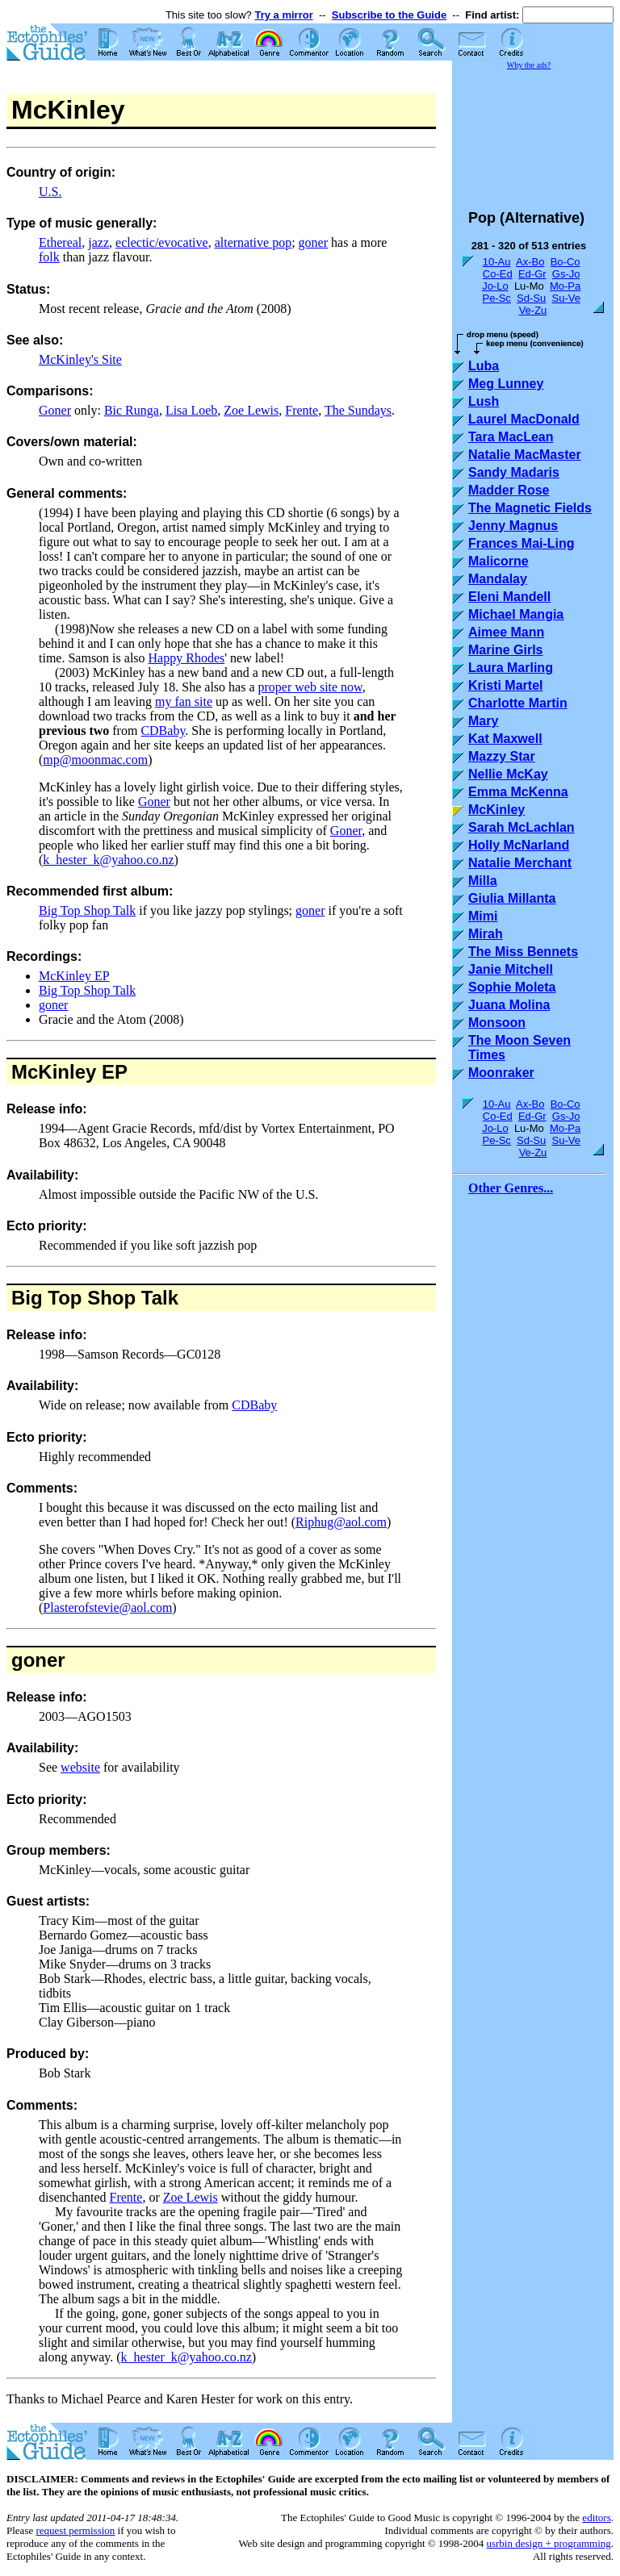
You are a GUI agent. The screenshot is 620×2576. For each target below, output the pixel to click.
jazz (98, 242)
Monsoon (497, 1022)
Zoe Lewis (251, 410)
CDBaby (162, 730)
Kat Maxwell (505, 738)
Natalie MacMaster (524, 454)
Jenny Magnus (513, 525)
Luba (483, 366)
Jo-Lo (495, 286)
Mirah (485, 934)
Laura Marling (510, 667)
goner (313, 242)
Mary (483, 721)
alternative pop (253, 242)
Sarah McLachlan (521, 827)
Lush (483, 401)
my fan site (183, 701)
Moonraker (501, 1072)
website (80, 1767)
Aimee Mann (506, 632)
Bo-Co (565, 262)
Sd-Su (531, 298)
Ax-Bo (530, 262)
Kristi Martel (505, 685)
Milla (482, 880)
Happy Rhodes (187, 658)
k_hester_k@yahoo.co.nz (108, 859)
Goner (55, 410)
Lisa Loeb (191, 410)
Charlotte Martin (518, 703)
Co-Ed (498, 274)
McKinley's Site (80, 359)
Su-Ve (565, 298)
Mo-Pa (565, 286)
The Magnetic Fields (530, 508)
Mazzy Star (501, 756)
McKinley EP (74, 976)
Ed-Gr (532, 274)
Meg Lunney (505, 383)
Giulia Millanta (511, 898)
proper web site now (310, 687)
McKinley (53, 1072)
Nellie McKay (508, 774)
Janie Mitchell (510, 969)
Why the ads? (529, 65)
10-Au (497, 262)
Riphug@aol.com (341, 1522)
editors (596, 2517)
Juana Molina (509, 1005)
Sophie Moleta (511, 987)
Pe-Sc (496, 298)
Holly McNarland (518, 845)
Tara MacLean (511, 437)
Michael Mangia (515, 614)
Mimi (482, 916)
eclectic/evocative (161, 242)
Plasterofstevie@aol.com (107, 1607)
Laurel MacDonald (524, 419)
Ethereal (60, 242)
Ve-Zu (533, 310)
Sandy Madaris (513, 472)
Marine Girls (505, 650)
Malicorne (498, 561)
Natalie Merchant (520, 863)
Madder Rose (508, 490)
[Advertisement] (532, 132)
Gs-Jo (566, 274)
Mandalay (497, 579)
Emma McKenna (518, 792)
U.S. (50, 191)
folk (49, 257)
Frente (301, 410)
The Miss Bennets (523, 951)
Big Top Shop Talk (87, 910)
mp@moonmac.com (95, 759)
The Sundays (358, 410)
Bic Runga (131, 410)
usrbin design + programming (548, 2543)
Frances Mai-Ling (521, 543)
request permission (75, 2530)
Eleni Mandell (509, 596)
